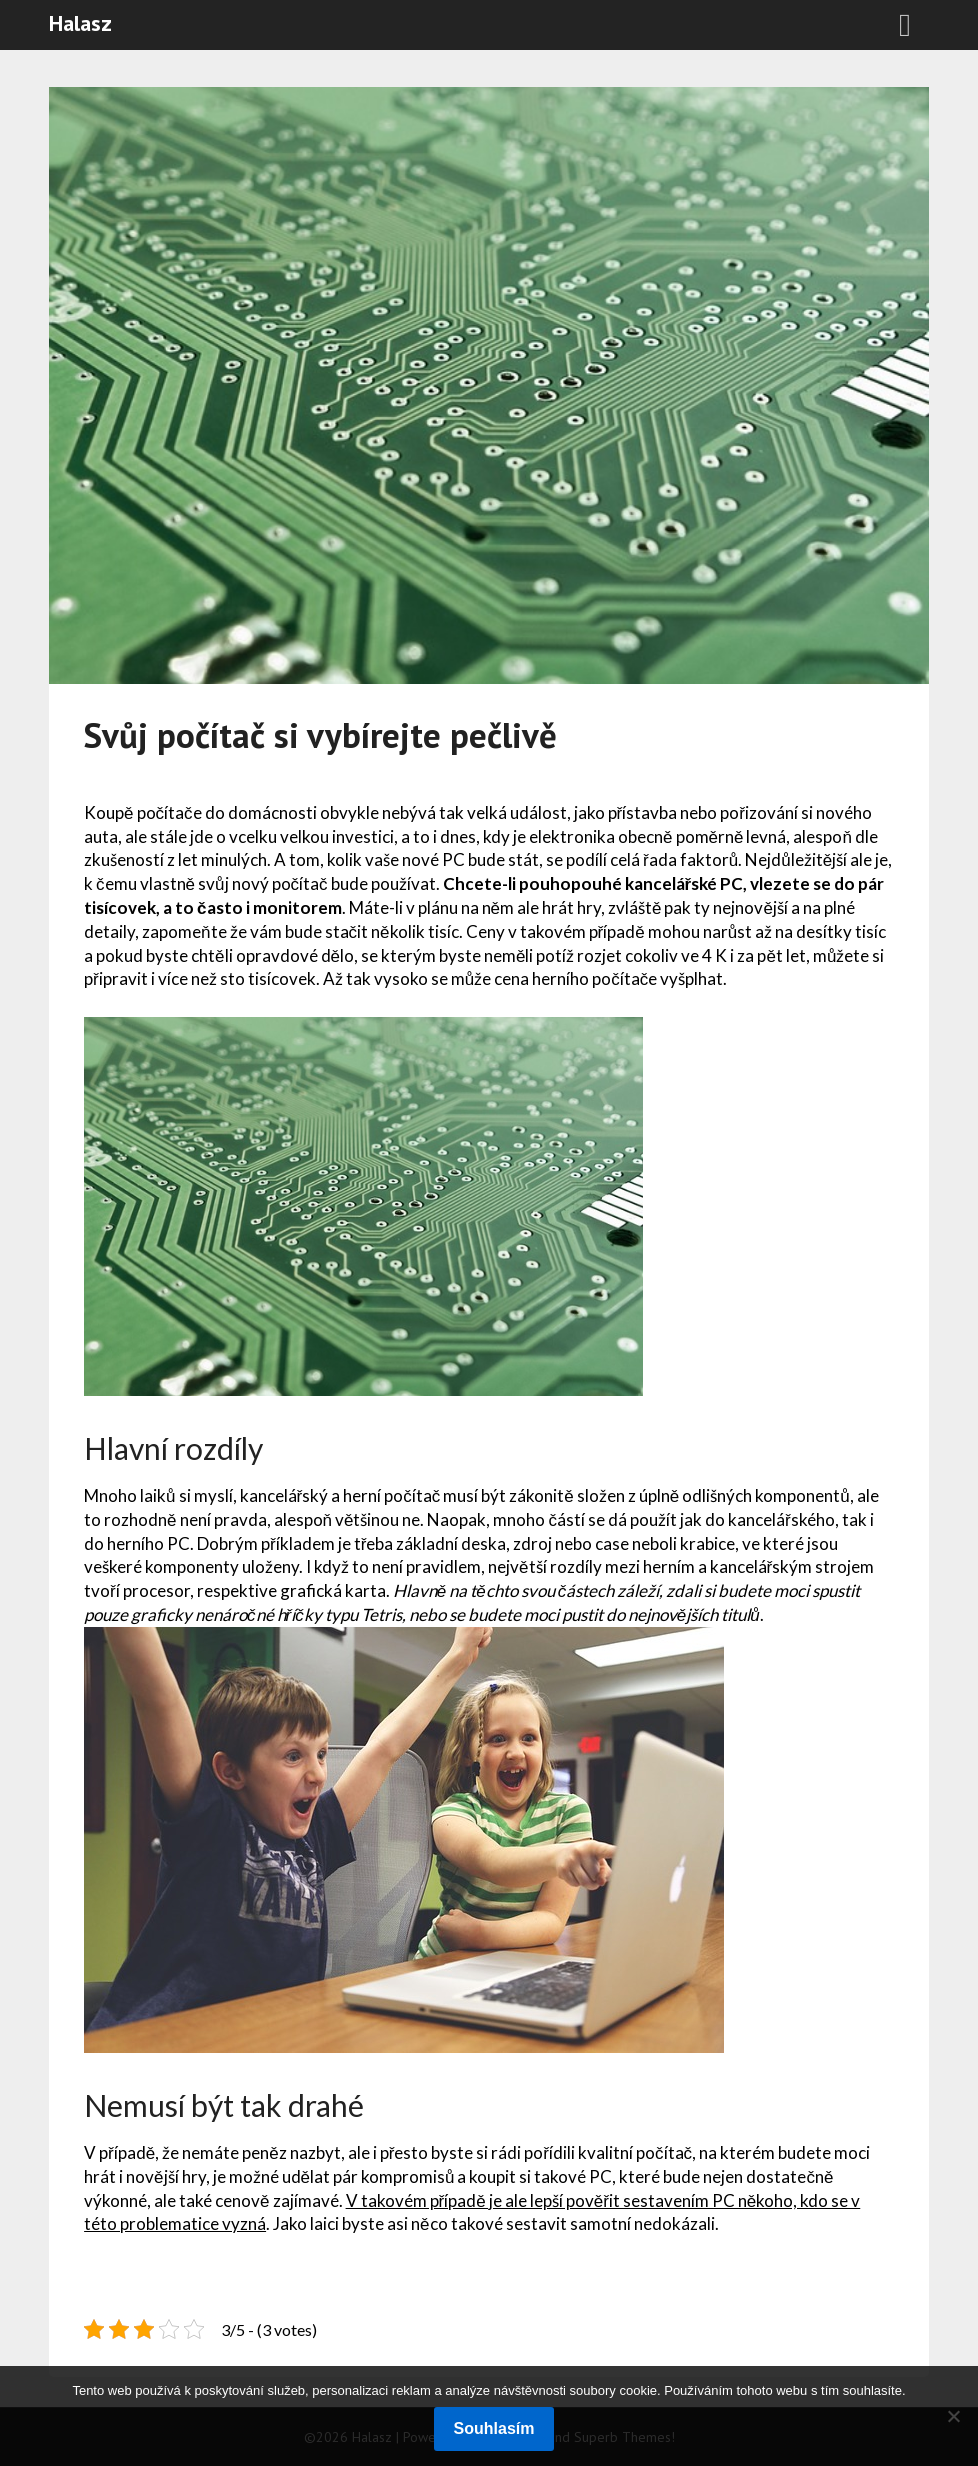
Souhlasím (494, 2428)
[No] (953, 2416)
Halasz (80, 23)
